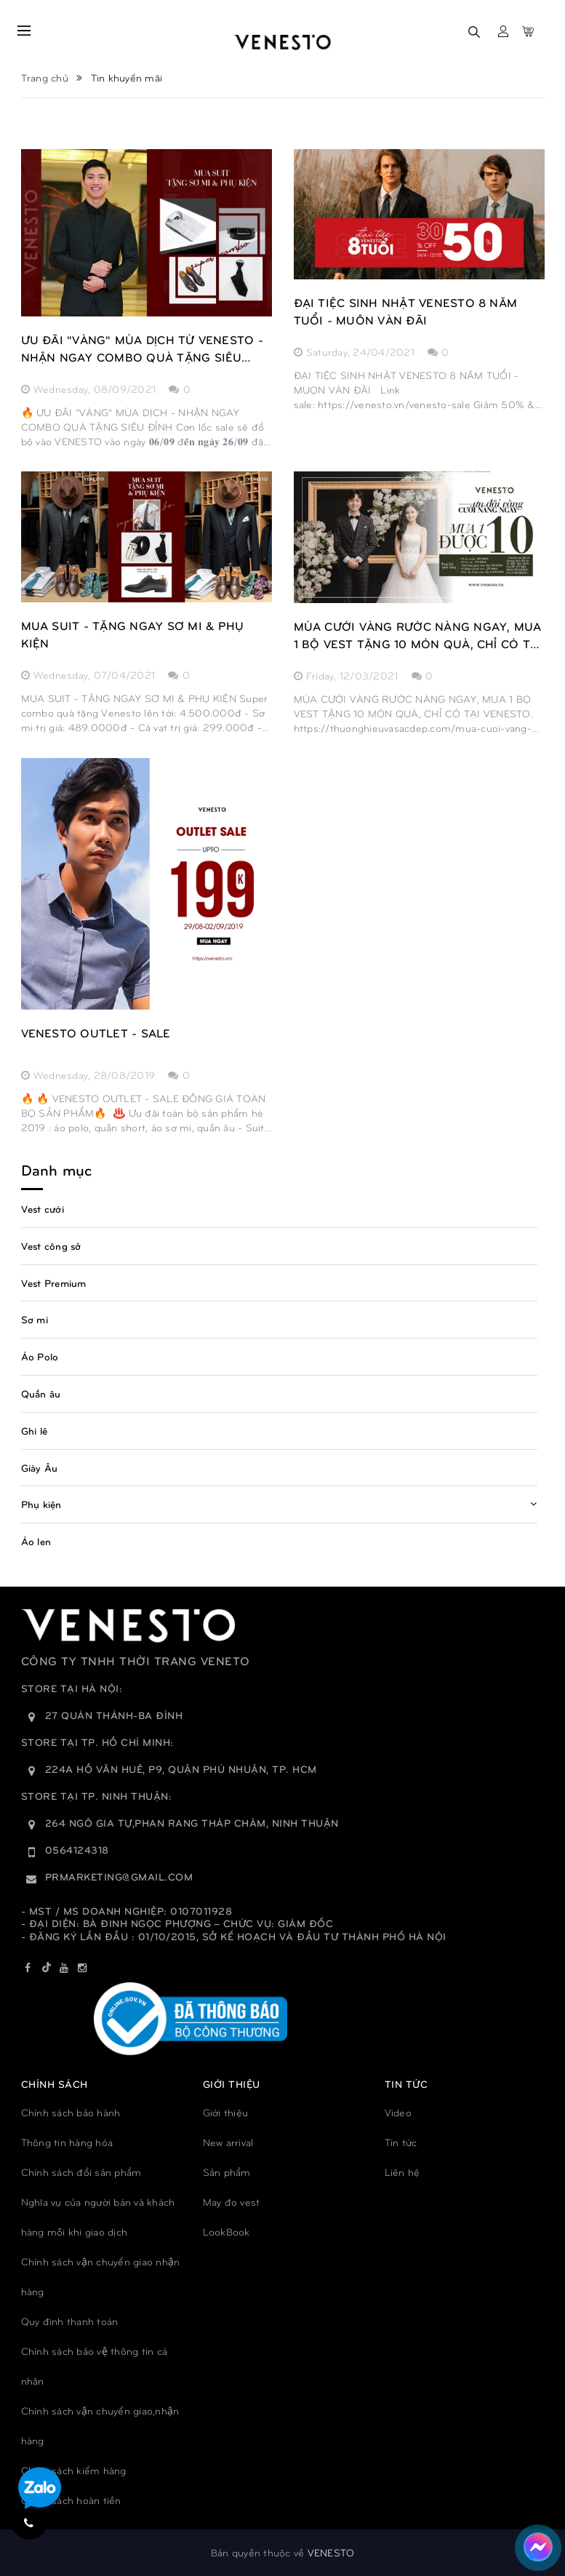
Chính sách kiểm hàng (74, 2470)
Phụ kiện (41, 1504)
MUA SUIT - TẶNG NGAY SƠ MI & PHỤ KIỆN (132, 634)
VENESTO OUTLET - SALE (96, 1033)
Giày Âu (39, 1468)
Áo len (36, 1541)
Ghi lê (34, 1430)
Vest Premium (54, 1283)
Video (398, 2112)
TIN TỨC (406, 2084)
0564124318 (77, 1849)
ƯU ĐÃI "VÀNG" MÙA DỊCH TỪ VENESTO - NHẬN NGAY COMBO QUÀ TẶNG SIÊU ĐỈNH (142, 349)
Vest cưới (42, 1209)
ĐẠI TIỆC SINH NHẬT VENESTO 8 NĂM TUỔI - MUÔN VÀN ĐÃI (406, 311)
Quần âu (41, 1393)
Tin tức (401, 2142)
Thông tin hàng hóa (67, 2142)
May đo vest (231, 2202)
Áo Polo (40, 1356)
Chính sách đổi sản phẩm (81, 2172)
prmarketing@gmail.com (119, 1876)
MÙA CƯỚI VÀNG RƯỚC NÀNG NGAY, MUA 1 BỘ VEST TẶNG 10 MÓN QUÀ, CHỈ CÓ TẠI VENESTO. (418, 636)
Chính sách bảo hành (71, 2112)
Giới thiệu (226, 2112)
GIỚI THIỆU (231, 2084)
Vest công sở (51, 1246)
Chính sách (54, 2084)
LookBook (226, 2231)
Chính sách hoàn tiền (71, 2500)
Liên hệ (402, 2172)
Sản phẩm (227, 2172)
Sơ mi (34, 1319)
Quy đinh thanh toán (70, 2321)
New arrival (228, 2142)
